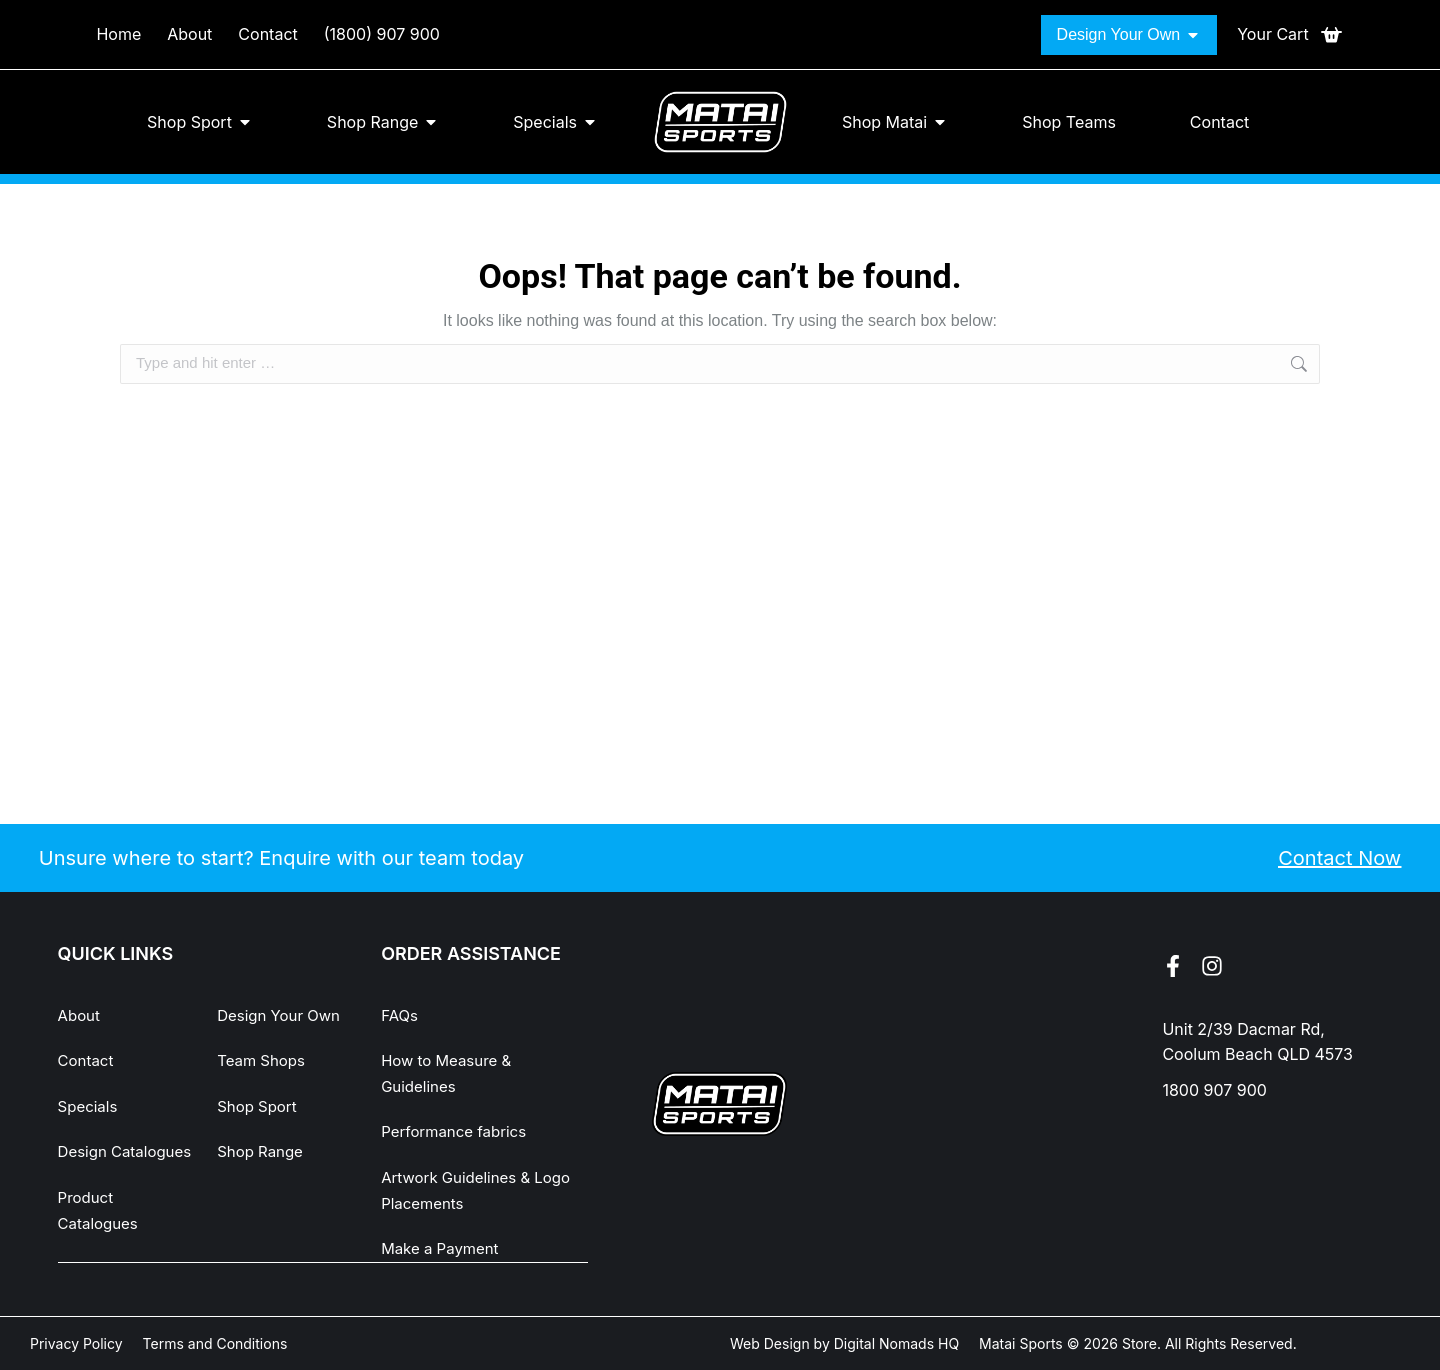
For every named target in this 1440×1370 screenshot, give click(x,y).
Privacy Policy (76, 1342)
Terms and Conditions (215, 1342)
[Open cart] (1290, 35)
